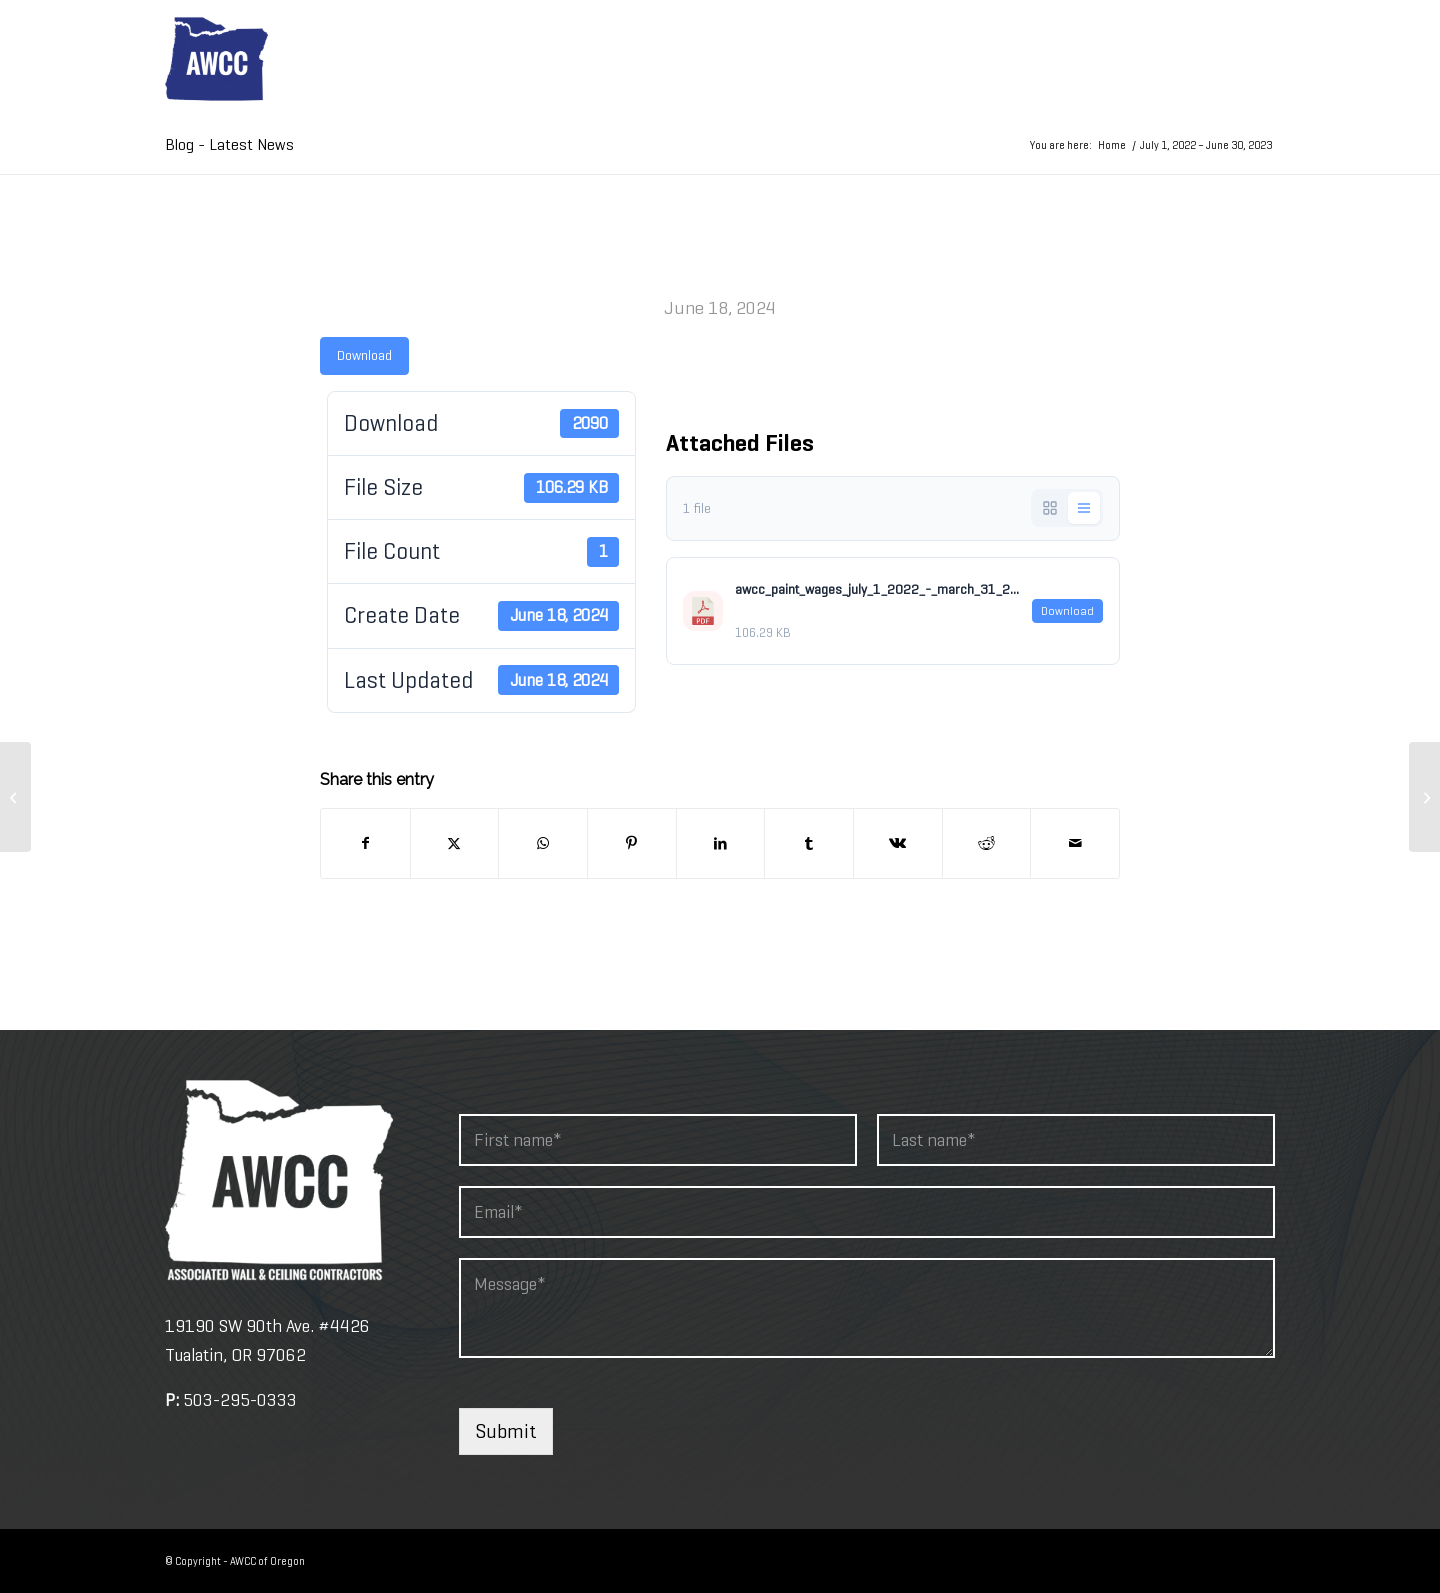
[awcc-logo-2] (216, 59)
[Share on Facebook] (365, 843)
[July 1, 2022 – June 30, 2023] (15, 797)
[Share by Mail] (1075, 843)
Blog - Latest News (229, 144)
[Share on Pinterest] (632, 843)
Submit (506, 1431)
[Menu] (1251, 59)
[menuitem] (1251, 59)
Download (364, 355)
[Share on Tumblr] (809, 843)
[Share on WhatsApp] (543, 843)
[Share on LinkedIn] (721, 843)
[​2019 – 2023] (1424, 797)
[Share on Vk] (898, 843)
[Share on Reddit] (987, 843)
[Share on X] (455, 843)
